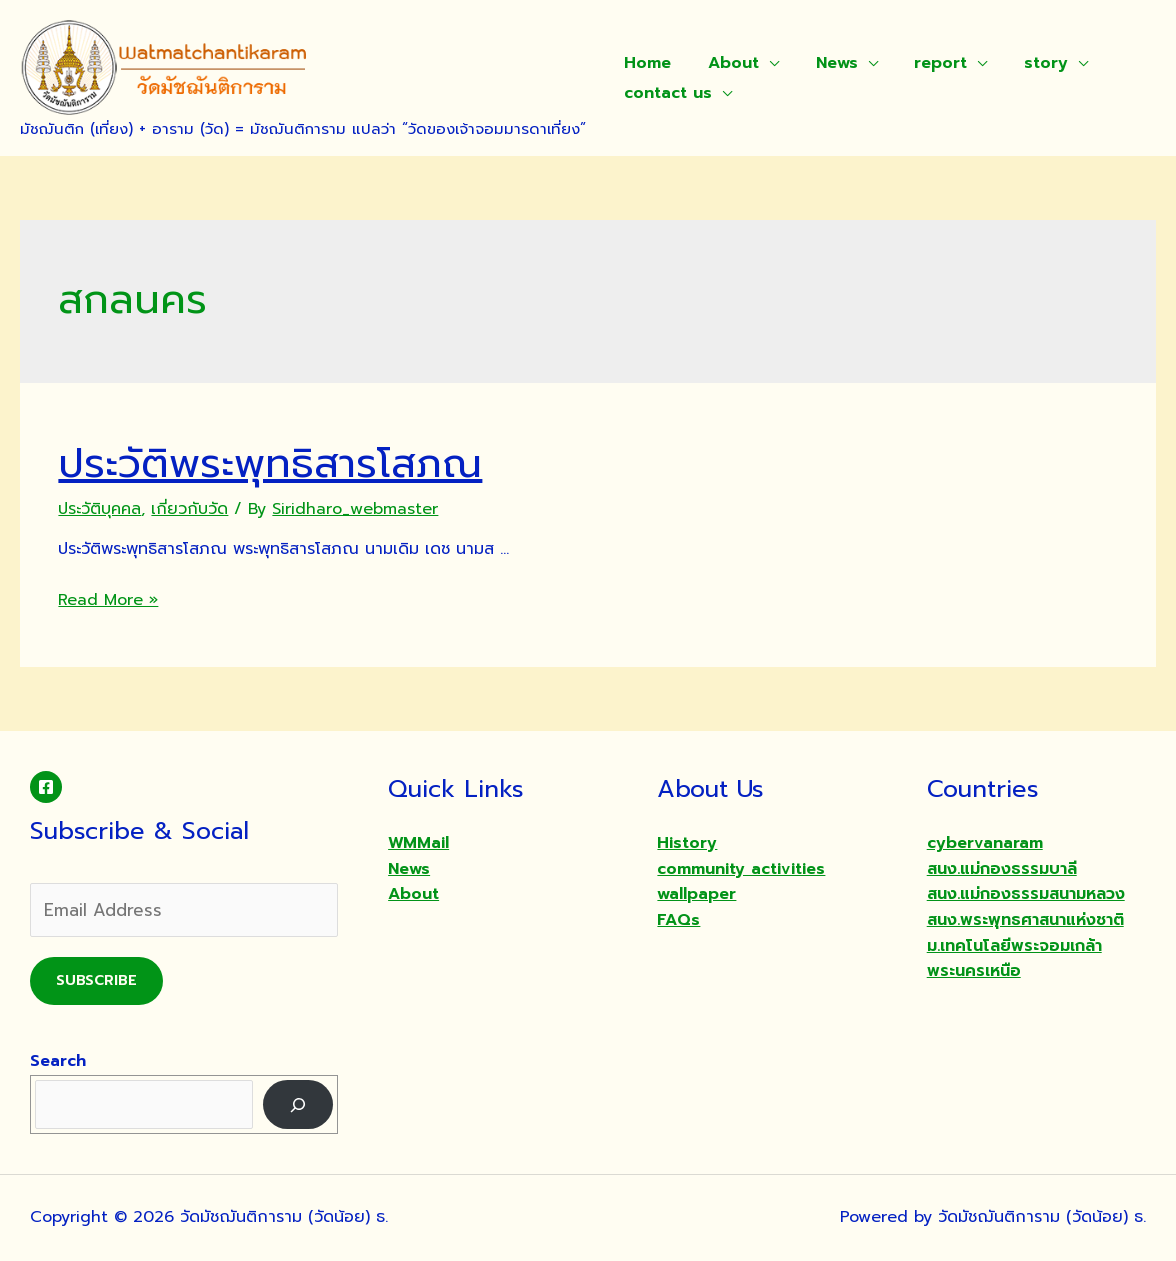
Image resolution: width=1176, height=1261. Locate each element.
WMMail (418, 843)
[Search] (298, 1104)
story (1025, 63)
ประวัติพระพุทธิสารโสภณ (270, 463)
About (726, 63)
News (825, 63)
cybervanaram (985, 843)
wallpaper (696, 894)
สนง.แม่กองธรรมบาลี (1002, 869)
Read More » (108, 600)
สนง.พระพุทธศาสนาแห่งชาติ (1025, 920)
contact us (666, 93)
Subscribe (96, 980)
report (924, 63)
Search (58, 1061)
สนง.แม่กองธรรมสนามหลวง (1026, 894)
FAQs (678, 920)
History (687, 843)
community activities (741, 869)
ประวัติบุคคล (99, 509)
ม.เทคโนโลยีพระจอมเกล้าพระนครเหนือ (1014, 959)
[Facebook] (46, 787)
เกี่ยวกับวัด (189, 509)
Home (645, 63)
